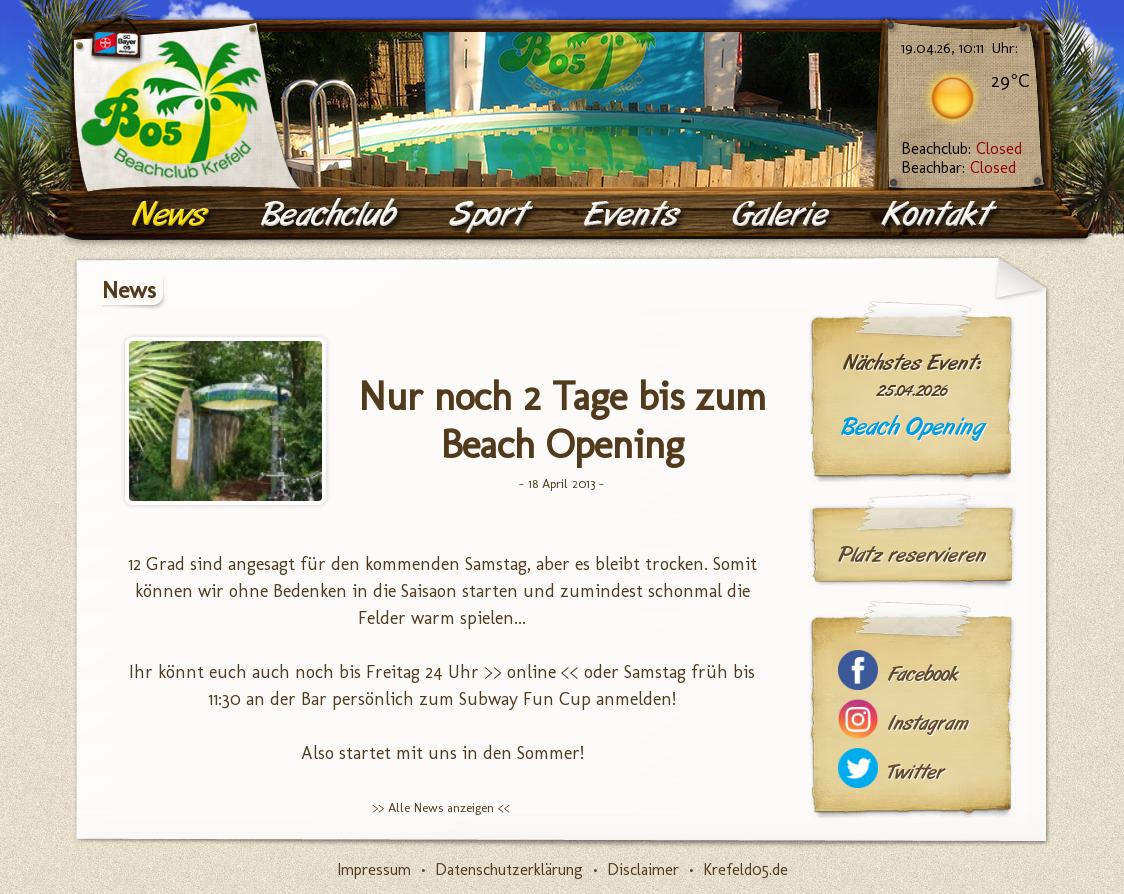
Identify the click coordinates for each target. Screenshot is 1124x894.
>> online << (531, 672)
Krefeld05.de (745, 869)
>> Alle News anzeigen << (441, 807)
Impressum (374, 869)
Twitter (916, 772)
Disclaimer (643, 869)
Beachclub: (961, 148)
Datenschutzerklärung (509, 869)
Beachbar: (958, 167)
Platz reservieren (912, 555)
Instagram (928, 723)
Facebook (923, 674)
